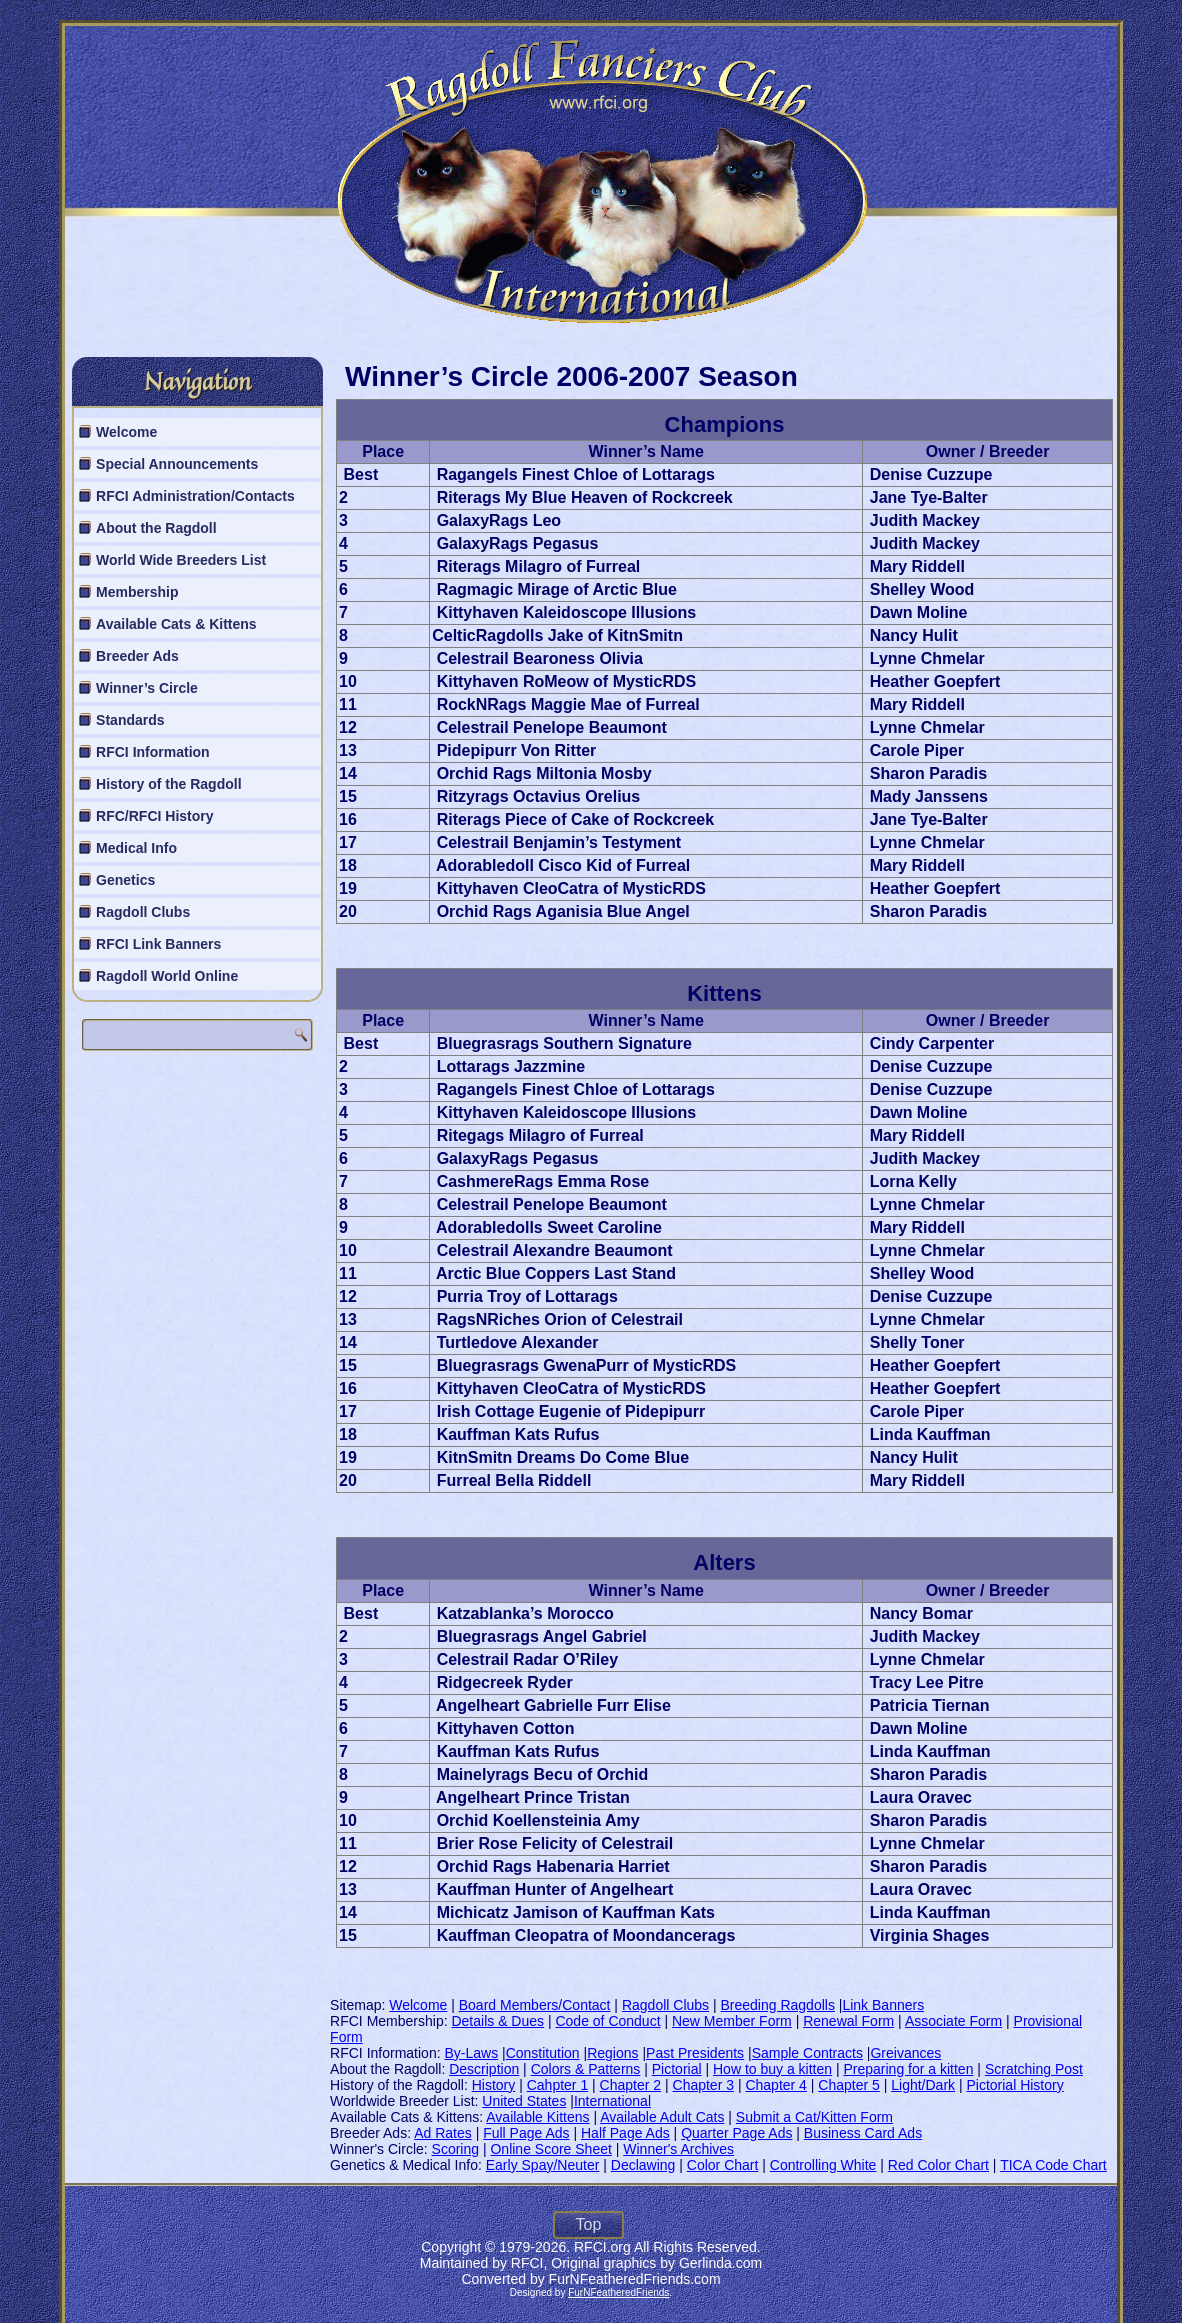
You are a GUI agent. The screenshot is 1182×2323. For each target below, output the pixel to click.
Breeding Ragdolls (778, 2005)
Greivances (905, 2053)
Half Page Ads (625, 2133)
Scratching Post (1034, 2069)
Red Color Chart (938, 2165)
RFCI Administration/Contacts (195, 496)
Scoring (455, 2149)
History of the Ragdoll (168, 784)
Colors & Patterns (586, 2069)
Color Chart (723, 2165)
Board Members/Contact (535, 2005)
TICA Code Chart (1053, 2165)
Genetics (125, 880)
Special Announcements (177, 464)
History (494, 2085)
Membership (137, 592)
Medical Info (136, 848)
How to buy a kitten (772, 2069)
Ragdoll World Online (167, 976)
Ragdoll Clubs (143, 912)
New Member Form (732, 2021)
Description (484, 2069)
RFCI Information (153, 752)
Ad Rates (443, 2133)
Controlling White (823, 2165)
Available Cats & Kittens (176, 624)
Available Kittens (537, 2117)
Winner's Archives (678, 2149)
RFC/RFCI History (154, 816)
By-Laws (471, 2053)
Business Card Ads (863, 2133)
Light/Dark (923, 2085)
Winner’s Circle (147, 688)
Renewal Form (848, 2021)
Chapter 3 (703, 2085)
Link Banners (883, 2005)
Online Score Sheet (550, 2149)
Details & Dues (497, 2021)
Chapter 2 (630, 2085)
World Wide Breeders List (181, 560)
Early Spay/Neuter (543, 2165)
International (612, 2101)
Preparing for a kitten (908, 2069)
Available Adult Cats (662, 2117)
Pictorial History (1014, 2085)
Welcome (126, 432)
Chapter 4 (775, 2085)
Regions (612, 2053)
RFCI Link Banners (158, 944)
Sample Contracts (807, 2053)
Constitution (543, 2053)
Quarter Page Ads (736, 2133)
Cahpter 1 (557, 2085)
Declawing (643, 2165)
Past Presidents (695, 2053)
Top (589, 2224)
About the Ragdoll (156, 528)
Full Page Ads (526, 2133)
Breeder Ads (137, 656)
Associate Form (953, 2021)
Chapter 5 (848, 2085)
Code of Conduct (607, 2021)
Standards (130, 720)
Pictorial (677, 2069)
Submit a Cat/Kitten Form (814, 2117)
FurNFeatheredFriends (618, 2292)
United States (524, 2101)
